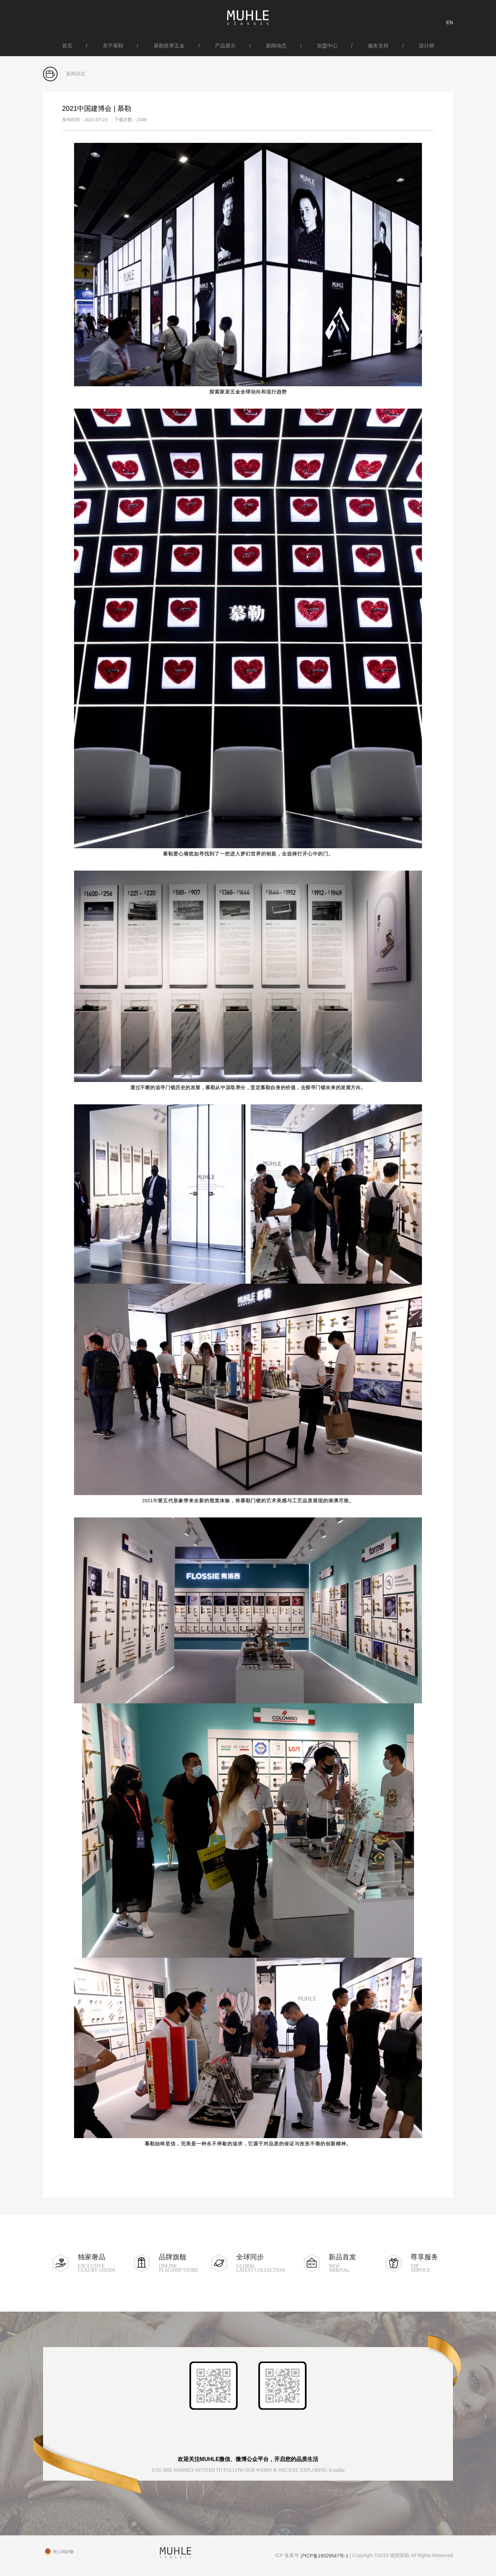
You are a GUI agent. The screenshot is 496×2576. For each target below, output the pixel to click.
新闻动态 (276, 46)
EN (449, 22)
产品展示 (225, 46)
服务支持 (378, 46)
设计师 (426, 46)
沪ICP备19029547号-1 (324, 2555)
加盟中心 (327, 46)
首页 (67, 46)
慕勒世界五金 (169, 46)
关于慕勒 (113, 46)
